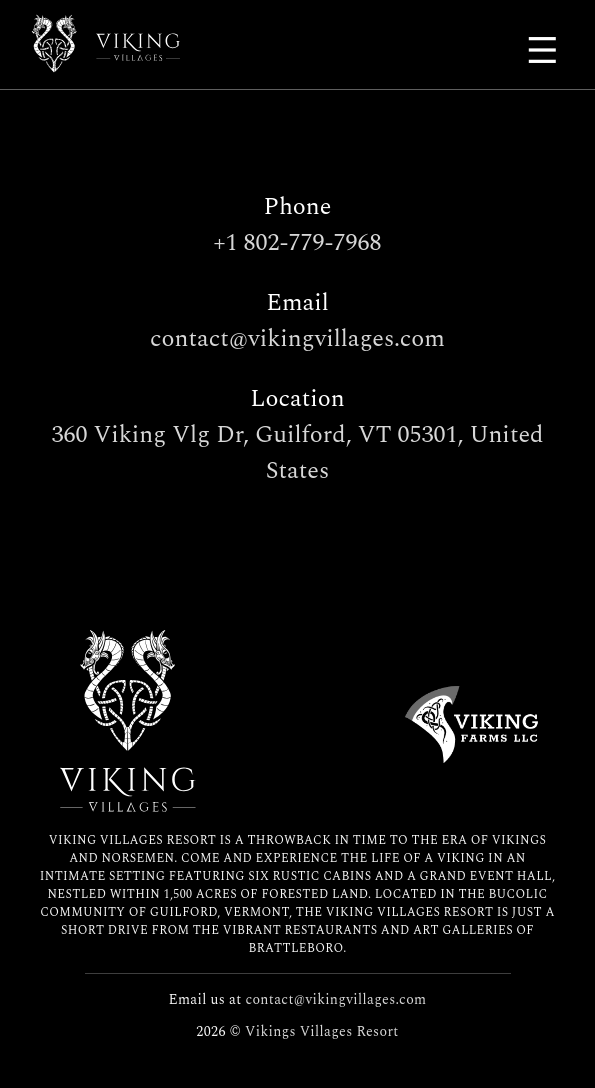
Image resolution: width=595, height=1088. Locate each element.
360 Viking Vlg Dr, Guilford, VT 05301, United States (298, 453)
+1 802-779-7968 (298, 243)
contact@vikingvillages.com (297, 339)
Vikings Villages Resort (322, 1031)
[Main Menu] (545, 50)
